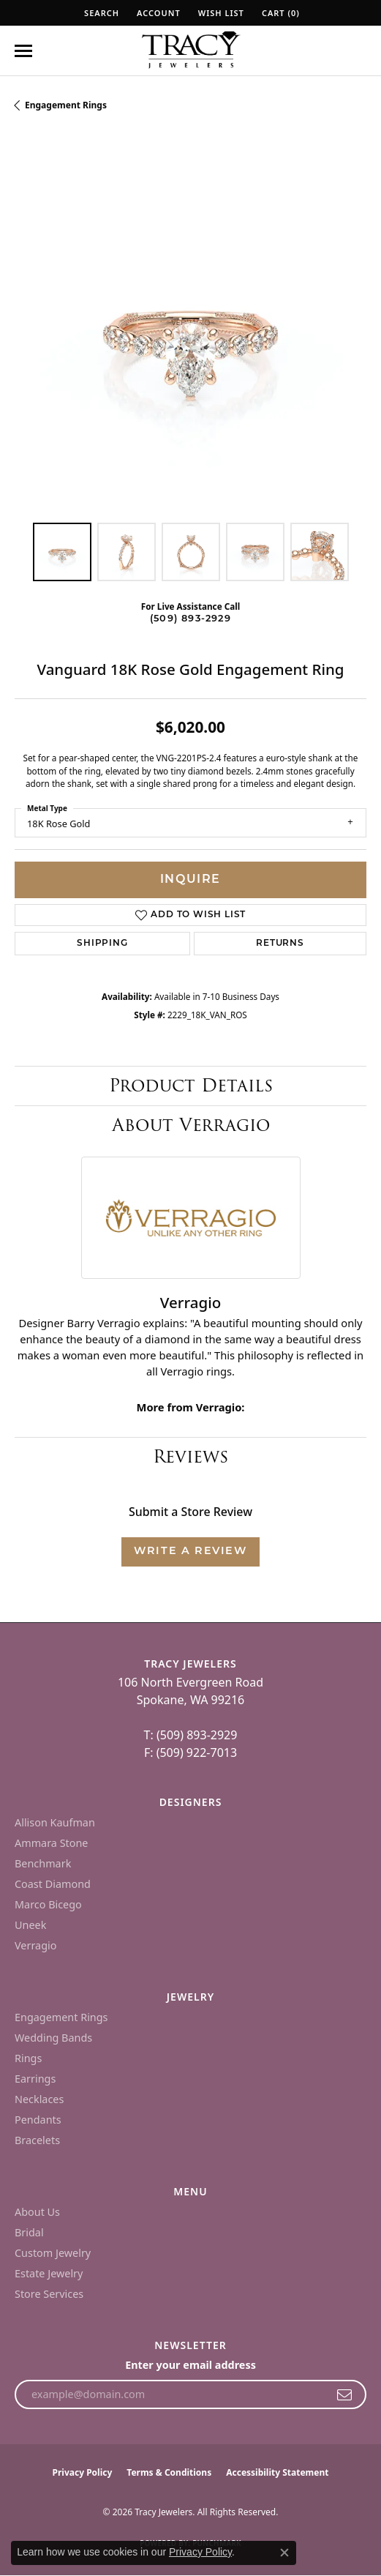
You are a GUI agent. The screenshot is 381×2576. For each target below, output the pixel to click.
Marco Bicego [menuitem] (48, 1904)
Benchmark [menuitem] (43, 1863)
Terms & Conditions (169, 2472)
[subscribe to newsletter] (345, 2394)
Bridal (29, 2232)
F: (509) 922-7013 (190, 1752)
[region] (190, 332)
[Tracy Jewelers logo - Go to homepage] (191, 51)
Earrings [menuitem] (35, 2079)
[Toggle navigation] (23, 50)
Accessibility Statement (277, 2472)
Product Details (191, 1085)
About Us (37, 2212)
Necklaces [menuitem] (39, 2099)
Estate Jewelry (49, 2273)
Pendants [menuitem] (38, 2120)
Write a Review (190, 1551)
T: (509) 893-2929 (191, 1735)
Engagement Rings (66, 105)
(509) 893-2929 (190, 619)
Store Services (49, 2294)
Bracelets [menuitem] (37, 2140)
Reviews (190, 1456)
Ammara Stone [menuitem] (51, 1843)
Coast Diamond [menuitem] (53, 1884)
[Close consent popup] (284, 2552)
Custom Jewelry (53, 2253)
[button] (100, 13)
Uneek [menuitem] (30, 1925)
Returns (280, 943)
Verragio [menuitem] (35, 1945)
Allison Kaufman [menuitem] (55, 1822)
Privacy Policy (83, 2472)
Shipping (102, 943)
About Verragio (191, 1124)
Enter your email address (190, 2365)
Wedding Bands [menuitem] (53, 2038)
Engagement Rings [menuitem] (61, 2017)
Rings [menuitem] (28, 2058)
